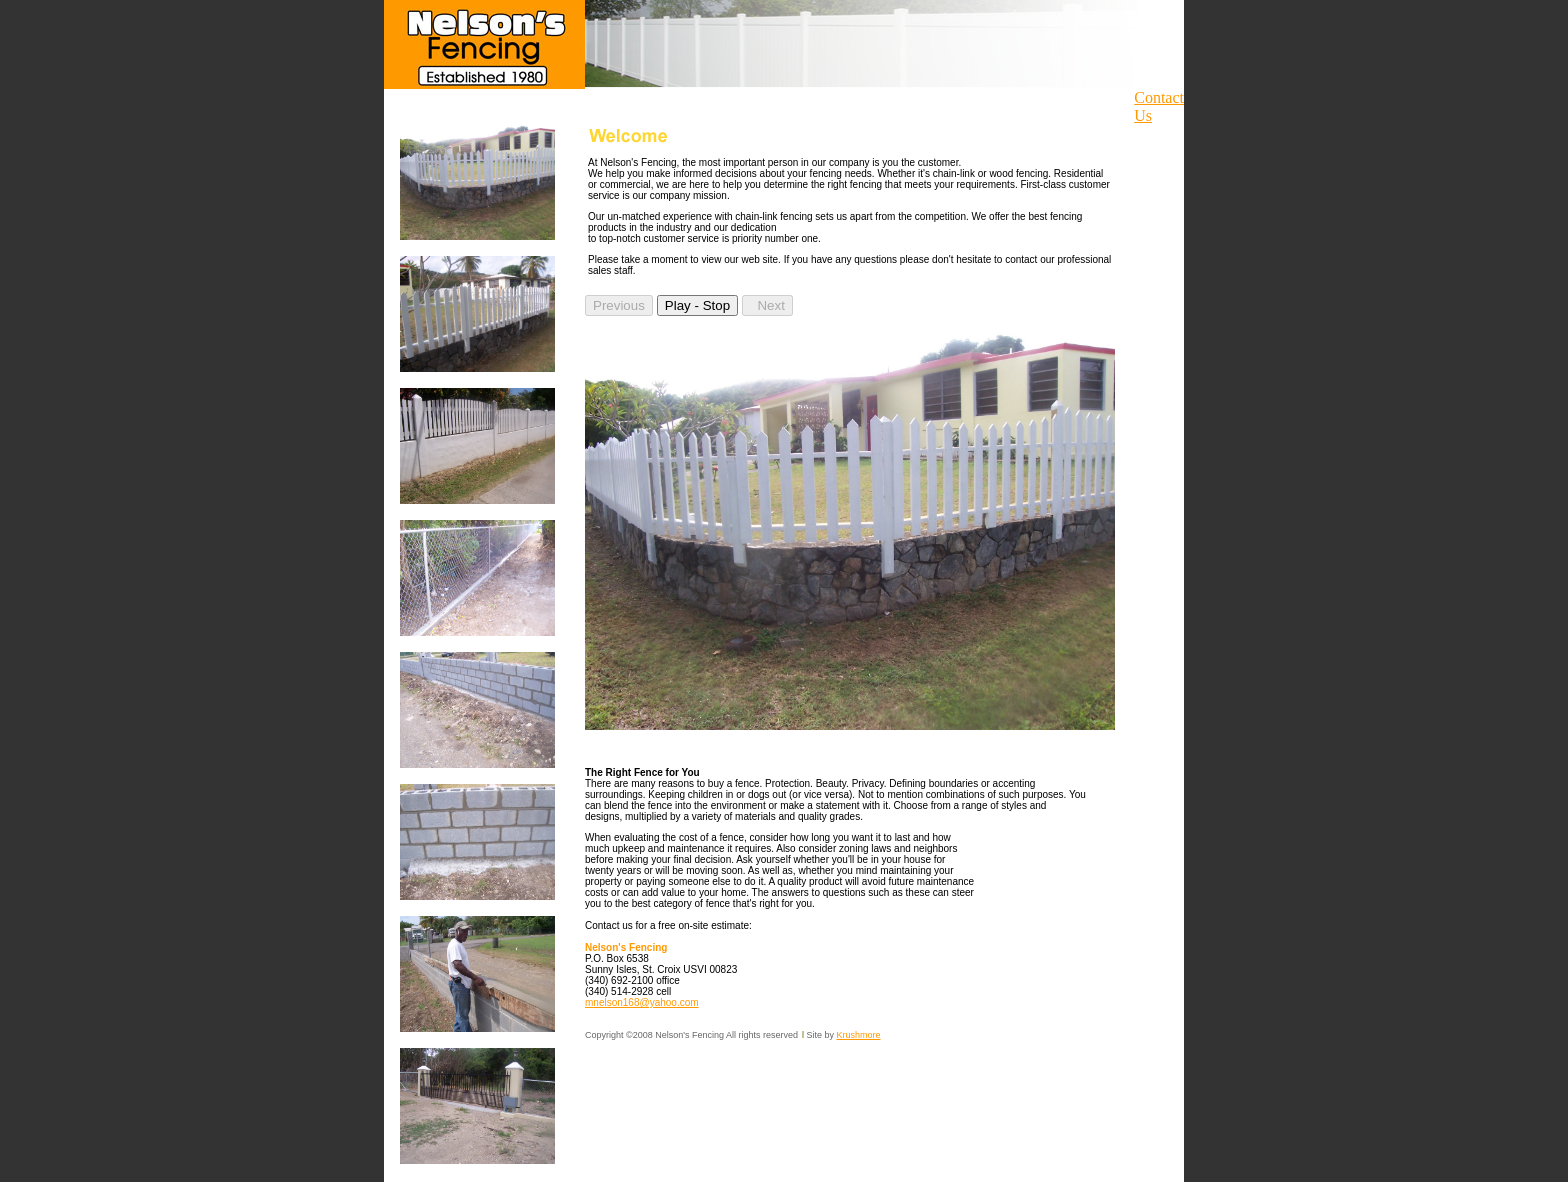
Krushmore (859, 1035)
